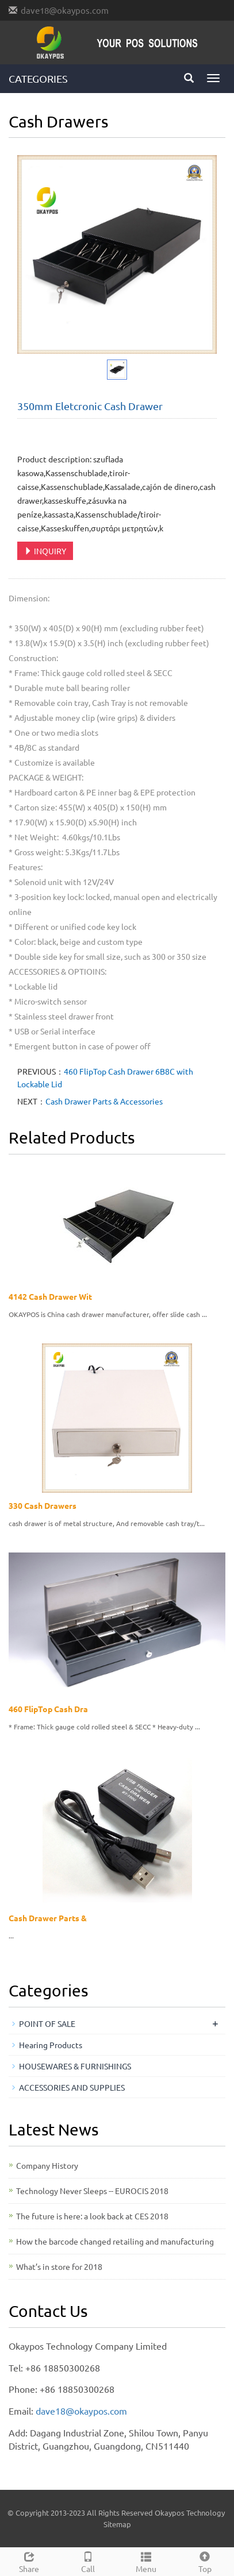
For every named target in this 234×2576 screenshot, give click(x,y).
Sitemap (117, 2524)
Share (29, 2561)
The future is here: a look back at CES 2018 (92, 2216)
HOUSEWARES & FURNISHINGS (75, 2066)
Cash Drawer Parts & (48, 1918)
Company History (47, 2165)
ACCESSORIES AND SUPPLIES (72, 2087)
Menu (146, 2561)
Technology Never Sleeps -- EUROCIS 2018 (92, 2190)
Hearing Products (50, 2045)
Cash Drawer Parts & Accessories (104, 1101)
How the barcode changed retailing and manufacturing (115, 2241)
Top (204, 2561)
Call (88, 2561)
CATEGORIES (38, 78)
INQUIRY (45, 551)
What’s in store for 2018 (59, 2266)
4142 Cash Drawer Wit (50, 1296)
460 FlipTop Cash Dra (48, 1709)
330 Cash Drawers (42, 1505)
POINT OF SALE (47, 2023)
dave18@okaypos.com (65, 10)
